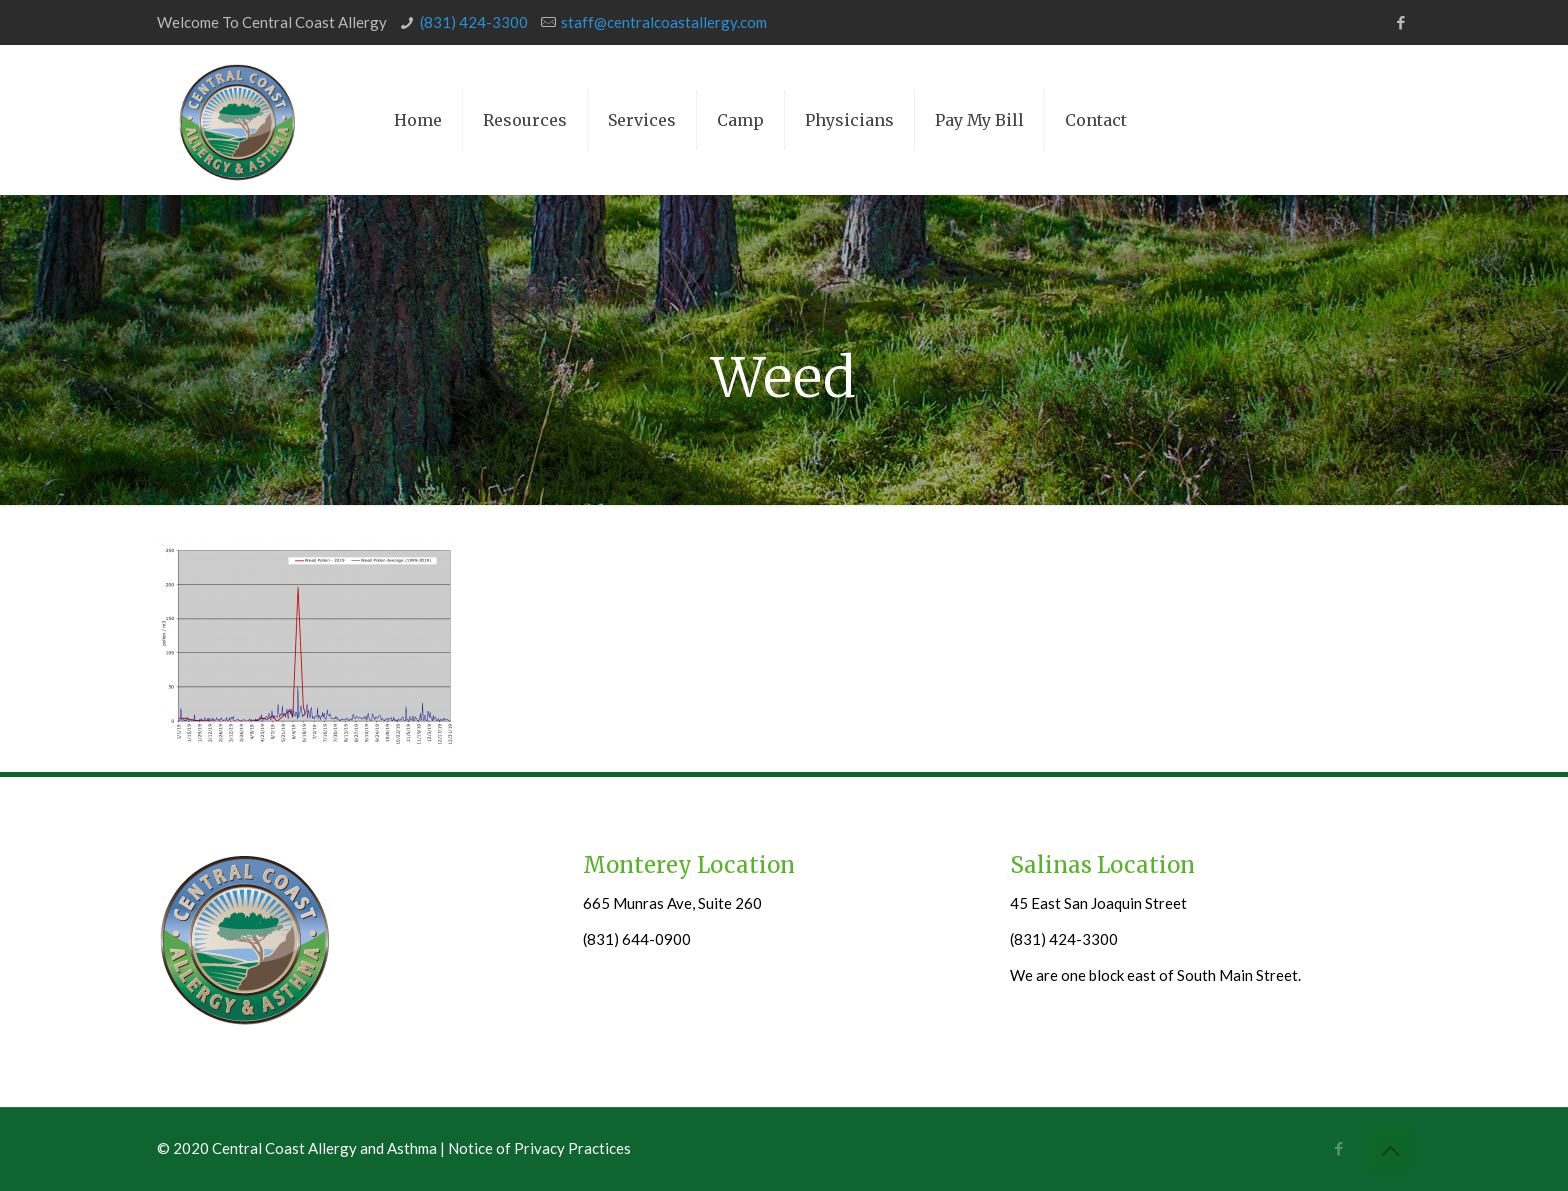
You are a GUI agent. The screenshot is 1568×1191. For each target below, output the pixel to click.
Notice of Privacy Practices (539, 1148)
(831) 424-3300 (474, 22)
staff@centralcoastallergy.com (664, 22)
